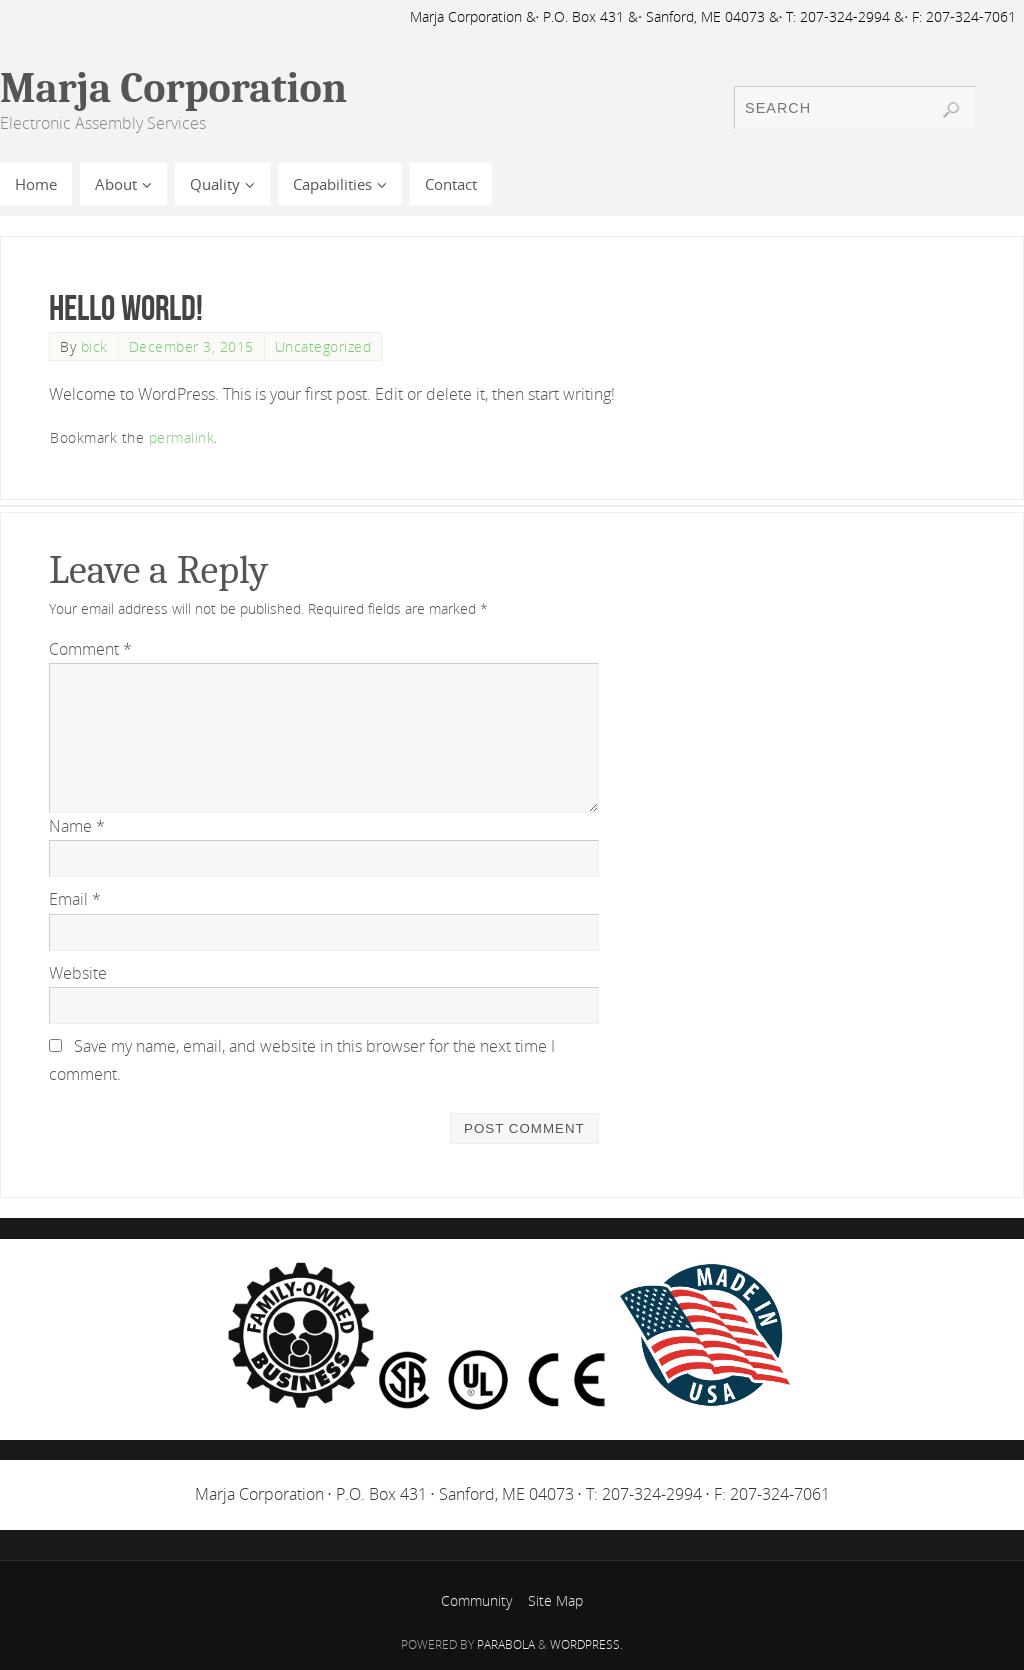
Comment (90, 649)
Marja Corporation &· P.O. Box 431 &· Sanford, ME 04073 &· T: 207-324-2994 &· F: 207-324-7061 (713, 16)
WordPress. (586, 1644)
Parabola (506, 1644)
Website (78, 973)
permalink (182, 437)
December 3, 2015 (191, 346)
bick (94, 346)
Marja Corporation (173, 89)
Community (476, 1600)
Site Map (555, 1600)
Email (75, 899)
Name (77, 826)
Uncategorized (323, 346)
